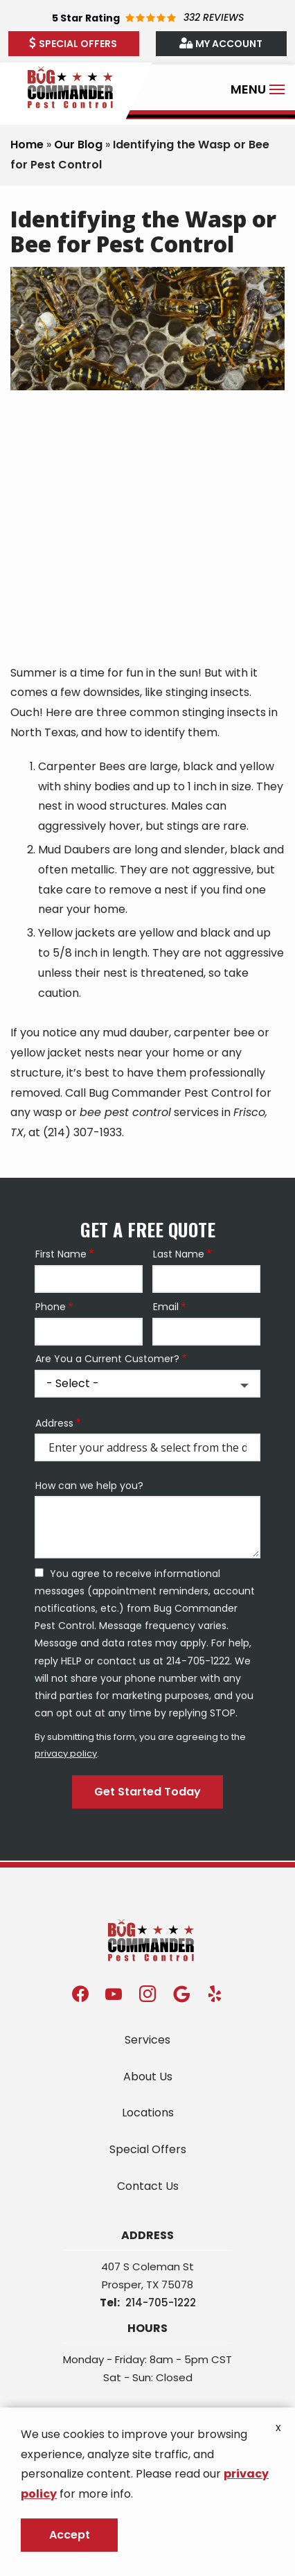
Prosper (121, 2284)
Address (54, 1423)
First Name (61, 1254)
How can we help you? (89, 1485)
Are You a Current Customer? (107, 1359)
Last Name (178, 1254)
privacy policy (66, 1753)
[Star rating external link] (147, 17)
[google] (181, 1993)
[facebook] (80, 1993)
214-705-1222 (160, 2302)
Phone (50, 1307)
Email (166, 1307)
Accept (69, 2535)
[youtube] (113, 1993)
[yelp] (214, 1993)
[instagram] (147, 1993)
